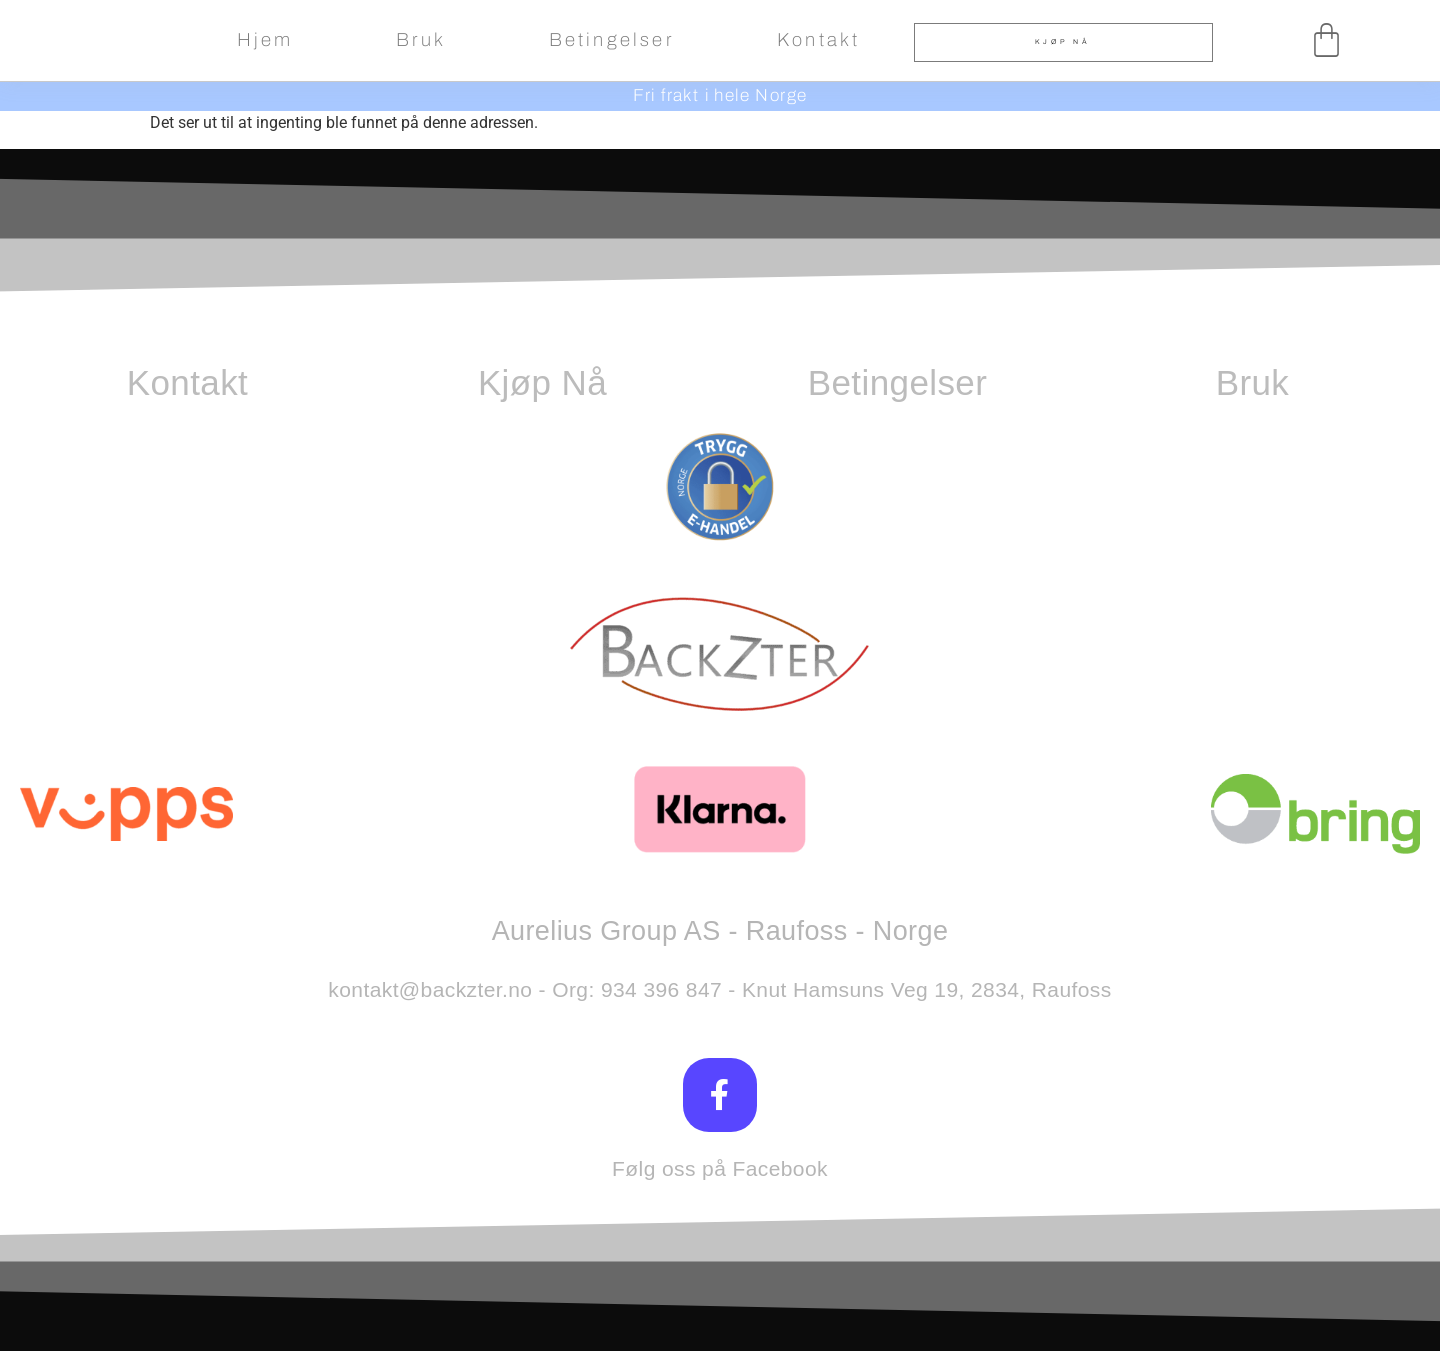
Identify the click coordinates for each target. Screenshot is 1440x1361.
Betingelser (612, 40)
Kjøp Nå (542, 382)
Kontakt (818, 40)
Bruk (421, 40)
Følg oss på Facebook (720, 1178)
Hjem (265, 40)
